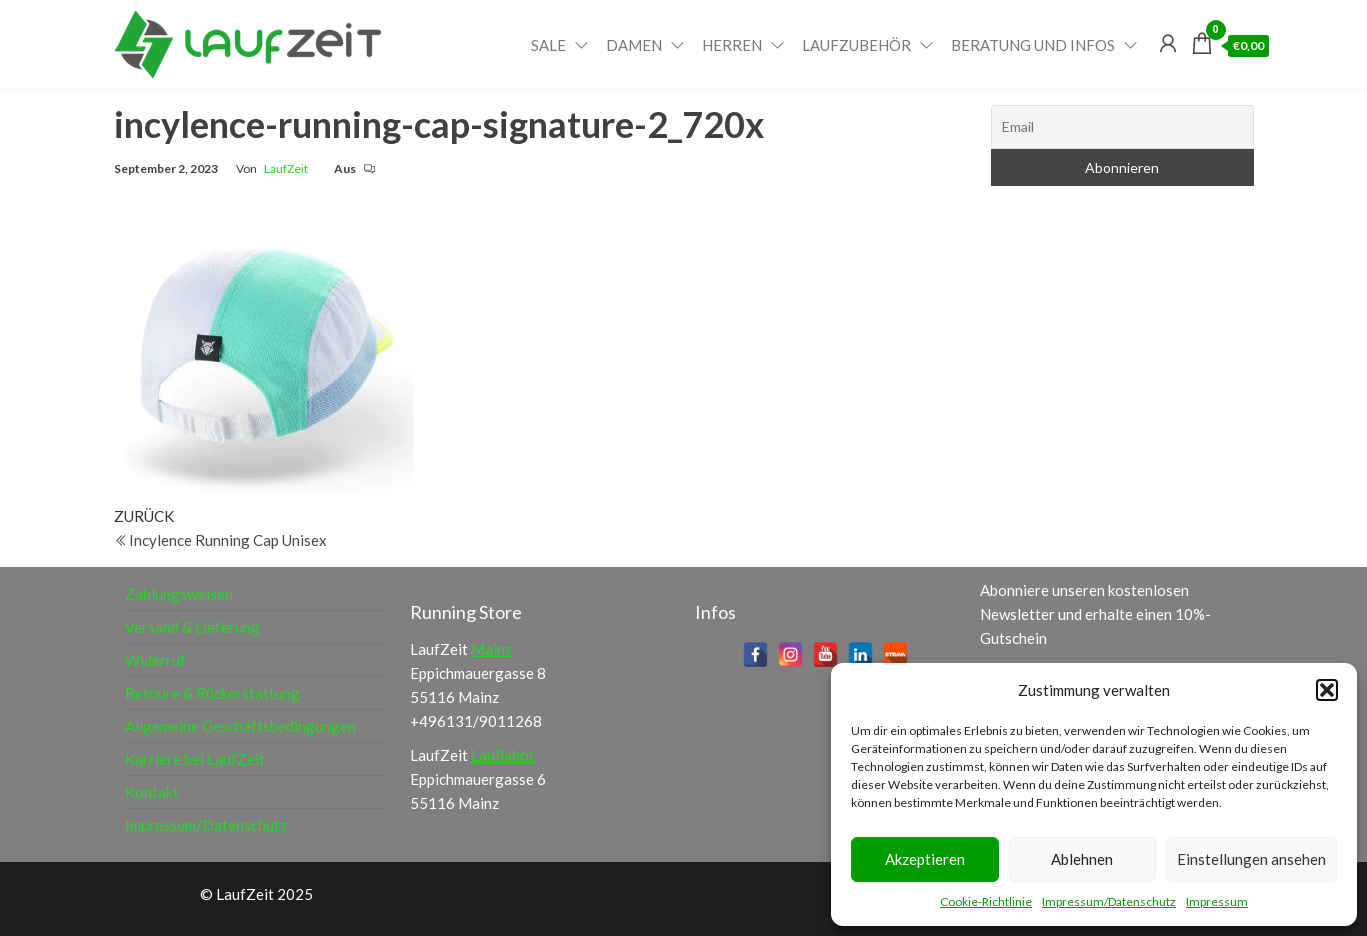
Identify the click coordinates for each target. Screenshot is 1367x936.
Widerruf (155, 660)
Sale (548, 45)
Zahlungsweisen (179, 594)
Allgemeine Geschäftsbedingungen (240, 726)
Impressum (1217, 901)
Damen (634, 45)
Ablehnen (1082, 859)
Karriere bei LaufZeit (195, 759)
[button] (1327, 690)
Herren (732, 45)
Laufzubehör (856, 45)
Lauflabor (503, 755)
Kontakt (152, 792)
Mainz (491, 649)
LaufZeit (286, 168)
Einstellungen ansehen (1251, 859)
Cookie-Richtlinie (986, 901)
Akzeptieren (925, 859)
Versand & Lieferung (192, 627)
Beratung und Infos (1033, 45)
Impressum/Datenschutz (1109, 901)
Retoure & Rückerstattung (212, 693)
